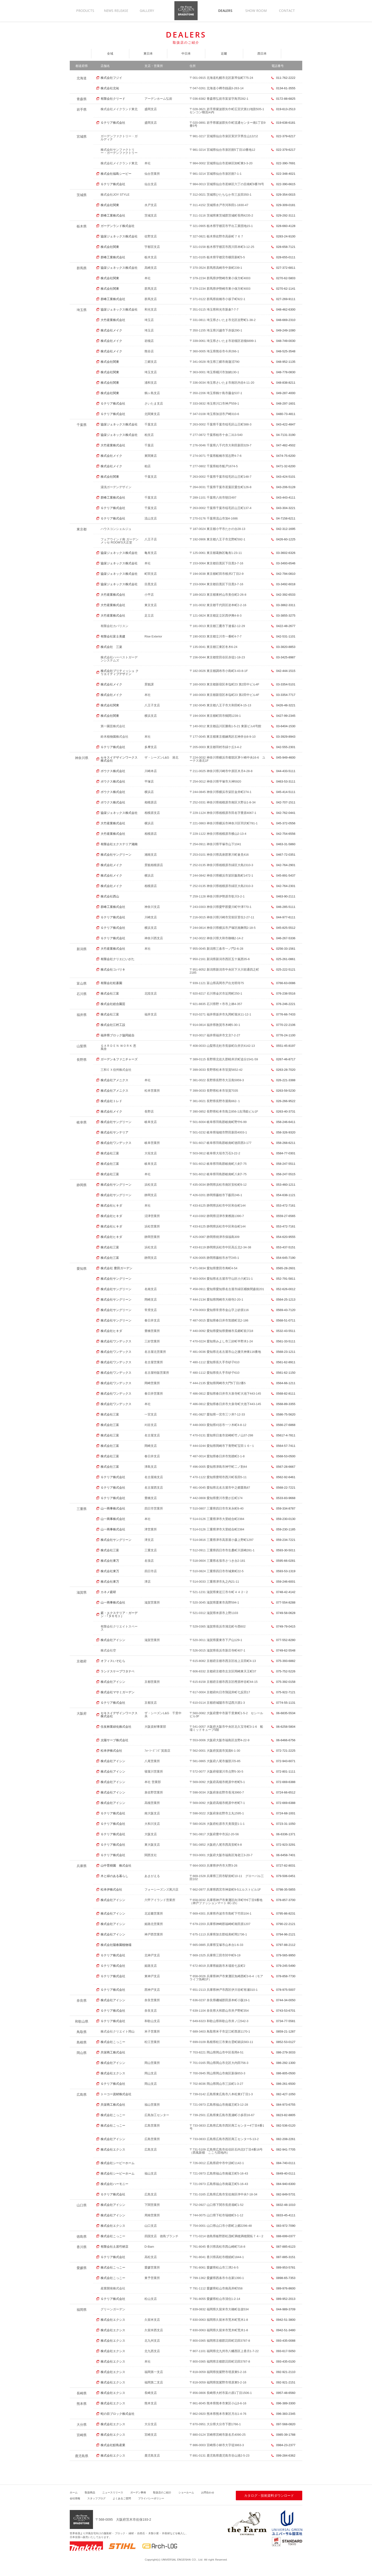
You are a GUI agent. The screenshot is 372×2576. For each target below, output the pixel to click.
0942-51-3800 (285, 2319)
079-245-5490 (285, 1965)
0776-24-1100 (285, 1035)
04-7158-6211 (285, 518)
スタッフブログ (96, 2498)
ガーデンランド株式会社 (118, 225)
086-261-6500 (285, 2083)
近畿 (224, 53)
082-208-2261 (285, 2139)
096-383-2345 (285, 2413)
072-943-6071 (285, 1761)
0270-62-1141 (285, 288)
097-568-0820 (285, 2424)
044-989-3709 (285, 2309)
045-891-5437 (285, 875)
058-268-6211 (285, 1142)
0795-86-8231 (285, 1913)
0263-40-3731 (285, 1111)
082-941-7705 (285, 2149)
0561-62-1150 (285, 1372)
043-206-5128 (285, 487)
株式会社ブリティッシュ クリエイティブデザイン (120, 672)
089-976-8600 (285, 2288)
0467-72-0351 (285, 854)
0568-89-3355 (285, 1404)
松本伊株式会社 (111, 1750)
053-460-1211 (285, 1184)
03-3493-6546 (285, 563)
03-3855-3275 (285, 615)
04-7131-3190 (285, 434)
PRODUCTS (85, 10)
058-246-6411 (285, 1121)
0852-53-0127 (285, 2041)
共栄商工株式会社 (113, 2052)
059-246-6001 (285, 1581)
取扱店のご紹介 (162, 2492)
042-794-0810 (285, 573)
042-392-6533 (285, 594)
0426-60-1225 (285, 539)
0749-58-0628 (285, 1612)
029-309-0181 (285, 205)
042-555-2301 (285, 747)
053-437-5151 (285, 1247)
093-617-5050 (285, 2351)
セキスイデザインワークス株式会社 (119, 759)
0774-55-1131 (285, 1702)
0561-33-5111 (285, 1341)
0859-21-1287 (285, 2031)
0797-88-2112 (285, 1944)
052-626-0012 (285, 1289)
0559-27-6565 (285, 1215)
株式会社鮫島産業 (113, 2445)
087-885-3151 (285, 2257)
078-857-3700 (285, 1899)
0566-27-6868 (285, 1424)
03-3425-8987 (285, 657)
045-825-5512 (285, 927)
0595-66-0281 (285, 1560)
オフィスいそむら (113, 1660)
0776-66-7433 (285, 1014)
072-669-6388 (285, 1781)
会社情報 (75, 2498)
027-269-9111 (285, 299)
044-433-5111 (285, 771)
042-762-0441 (285, 812)
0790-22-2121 (285, 1923)
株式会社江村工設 (113, 1024)
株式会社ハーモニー (114, 2183)
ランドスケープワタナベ (118, 1671)
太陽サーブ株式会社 (114, 1740)
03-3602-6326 (285, 552)
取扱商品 (90, 2492)
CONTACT (287, 10)
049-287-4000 (285, 393)
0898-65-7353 (285, 2277)
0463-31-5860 (285, 844)
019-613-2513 (285, 109)
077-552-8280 (285, 1640)
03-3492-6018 (285, 584)
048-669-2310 (285, 319)
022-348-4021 (285, 173)
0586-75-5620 (285, 1414)
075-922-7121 (285, 1692)
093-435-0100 (285, 2361)
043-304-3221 (285, 508)
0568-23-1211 (285, 1351)
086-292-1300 (285, 2062)
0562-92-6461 (285, 1477)
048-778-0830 (285, 372)
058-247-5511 (285, 1163)
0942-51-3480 (285, 2330)
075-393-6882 (285, 1660)
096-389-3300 (285, 2403)
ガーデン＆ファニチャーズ (119, 1059)
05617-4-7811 (285, 1435)
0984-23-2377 (285, 2445)
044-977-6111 (285, 917)
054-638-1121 (285, 1195)
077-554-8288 (285, 1602)
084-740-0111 (285, 2163)
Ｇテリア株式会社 (113, 122)
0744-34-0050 (285, 2000)
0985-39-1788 (285, 2434)
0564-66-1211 (285, 1383)
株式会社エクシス (113, 2073)
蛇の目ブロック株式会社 (118, 2413)
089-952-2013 (285, 2298)
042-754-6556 (285, 833)
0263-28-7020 (285, 1069)
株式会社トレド (111, 1101)
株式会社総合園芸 (113, 1003)
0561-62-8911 (285, 1362)
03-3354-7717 (285, 694)
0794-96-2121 (285, 1934)
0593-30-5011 (285, 1550)
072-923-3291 (285, 1844)
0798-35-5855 (285, 1889)
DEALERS (225, 10)
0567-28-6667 (285, 1466)
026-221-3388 (285, 1080)
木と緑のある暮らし (114, 1876)
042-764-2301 (285, 885)
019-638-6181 (285, 122)
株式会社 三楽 (111, 646)
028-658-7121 (285, 246)
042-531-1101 (285, 636)
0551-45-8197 (285, 1045)
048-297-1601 (285, 403)
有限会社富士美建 (113, 636)
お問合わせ (207, 2492)
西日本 (262, 53)
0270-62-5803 (285, 278)
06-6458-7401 (285, 1855)
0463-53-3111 (285, 781)
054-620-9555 (285, 1236)
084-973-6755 (285, 2104)
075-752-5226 (285, 1671)
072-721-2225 (285, 1750)
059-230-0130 (285, 1518)
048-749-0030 (285, 340)
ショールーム (186, 2492)
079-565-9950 (285, 1955)
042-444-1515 (285, 670)
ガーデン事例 (138, 2492)
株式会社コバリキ (113, 969)
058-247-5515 (285, 1174)
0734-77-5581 (285, 2021)
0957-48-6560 (285, 2392)
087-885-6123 (285, 2246)
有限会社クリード (113, 98)
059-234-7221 (285, 1539)
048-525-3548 (285, 351)
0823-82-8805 (285, 2115)
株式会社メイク (111, 330)
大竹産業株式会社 (113, 319)
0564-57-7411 (285, 1445)
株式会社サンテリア (114, 1132)
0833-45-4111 (285, 2215)
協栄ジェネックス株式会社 (119, 236)
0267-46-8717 (285, 1059)
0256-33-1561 (285, 948)
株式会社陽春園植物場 (116, 1944)
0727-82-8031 (285, 1865)
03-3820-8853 (285, 646)
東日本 (148, 53)
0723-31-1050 (285, 1823)
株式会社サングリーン (116, 854)
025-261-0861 (285, 959)
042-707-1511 (285, 802)
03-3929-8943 (285, 736)
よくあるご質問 (122, 2498)
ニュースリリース (112, 2492)
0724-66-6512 (285, 1792)
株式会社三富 (110, 993)
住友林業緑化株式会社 (116, 1726)
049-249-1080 (285, 330)
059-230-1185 (285, 1529)
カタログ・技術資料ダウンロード (269, 2495)
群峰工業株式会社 (113, 215)
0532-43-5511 (285, 1330)
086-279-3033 (285, 2052)
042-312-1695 (285, 528)
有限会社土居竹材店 (114, 2246)
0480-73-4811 (285, 413)
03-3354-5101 (285, 684)
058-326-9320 (285, 1132)
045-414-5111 (285, 791)
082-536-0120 (285, 2125)
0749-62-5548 (285, 1650)
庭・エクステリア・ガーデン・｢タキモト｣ (119, 1614)
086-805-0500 (285, 2073)
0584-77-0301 (285, 1153)
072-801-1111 (285, 1771)
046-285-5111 (285, 906)
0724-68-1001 (285, 1813)
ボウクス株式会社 (113, 771)
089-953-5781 (285, 2267)
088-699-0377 (285, 2236)
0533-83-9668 (285, 1498)
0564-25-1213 (285, 1299)
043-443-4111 (285, 497)
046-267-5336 (285, 938)
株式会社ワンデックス (116, 1142)
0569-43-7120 (285, 1310)
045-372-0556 (285, 823)
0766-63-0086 (285, 983)
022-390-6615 (285, 184)
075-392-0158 (285, 1681)
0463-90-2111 (285, 896)
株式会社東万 (110, 1560)
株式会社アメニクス (114, 1080)
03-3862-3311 (285, 605)
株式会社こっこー (113, 2041)
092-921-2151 (285, 2382)
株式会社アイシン (113, 1640)
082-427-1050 (285, 2094)
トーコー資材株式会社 (116, 2094)
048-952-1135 (285, 361)
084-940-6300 (285, 2183)
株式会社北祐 (110, 88)
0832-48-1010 (285, 2204)
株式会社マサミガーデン (118, 1692)
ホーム (74, 2492)
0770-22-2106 (285, 1024)
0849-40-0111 (285, 2173)
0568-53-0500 (285, 1456)
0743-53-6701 (285, 2010)
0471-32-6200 (285, 466)
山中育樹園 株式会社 (116, 1865)
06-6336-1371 (285, 1834)
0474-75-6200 (285, 455)
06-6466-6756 (285, 1740)
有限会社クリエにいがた (118, 959)
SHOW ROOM (256, 10)
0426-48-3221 (285, 705)
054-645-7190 (285, 1257)
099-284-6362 (285, 2455)
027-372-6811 (285, 267)
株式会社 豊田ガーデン (116, 1268)
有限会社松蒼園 (111, 983)
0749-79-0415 (285, 1626)
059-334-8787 (285, 1508)
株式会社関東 (110, 205)
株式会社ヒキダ (111, 1205)
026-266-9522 (285, 1101)
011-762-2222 (285, 77)
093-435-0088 (285, 2340)
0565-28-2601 (285, 1268)
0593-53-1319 (285, 1571)
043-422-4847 (285, 424)
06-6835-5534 (285, 1713)
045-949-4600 (285, 757)
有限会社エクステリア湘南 (119, 844)
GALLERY (147, 10)
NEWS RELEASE (116, 10)
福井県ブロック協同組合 (118, 1035)
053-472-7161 (285, 1205)
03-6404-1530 (285, 726)
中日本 (186, 53)
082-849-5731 (285, 2194)
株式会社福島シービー (116, 173)
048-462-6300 (285, 309)
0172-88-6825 (285, 98)
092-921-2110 (285, 2371)
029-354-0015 (285, 194)
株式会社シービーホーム (118, 2163)
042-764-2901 (285, 865)
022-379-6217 (285, 136)
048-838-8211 (285, 382)
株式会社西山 (110, 896)
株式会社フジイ (111, 77)
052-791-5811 (285, 1278)
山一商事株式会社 (113, 1508)
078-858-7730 (285, 1976)
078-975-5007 (285, 1989)
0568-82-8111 (285, 1393)
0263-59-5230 (285, 1090)
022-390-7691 (285, 163)
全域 (110, 53)
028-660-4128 (285, 225)
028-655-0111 (285, 257)
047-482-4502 (285, 445)
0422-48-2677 (285, 625)
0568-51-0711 (285, 1320)
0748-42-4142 (285, 1592)
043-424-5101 (285, 476)
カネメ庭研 (108, 1592)
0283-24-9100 (285, 236)
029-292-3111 (285, 215)
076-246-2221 (285, 1003)
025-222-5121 (285, 969)
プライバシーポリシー (151, 2498)
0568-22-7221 (285, 1487)
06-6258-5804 (285, 1726)
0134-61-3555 (285, 88)
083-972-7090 (285, 2225)
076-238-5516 (285, 993)
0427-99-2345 (285, 715)
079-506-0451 (285, 1876)
